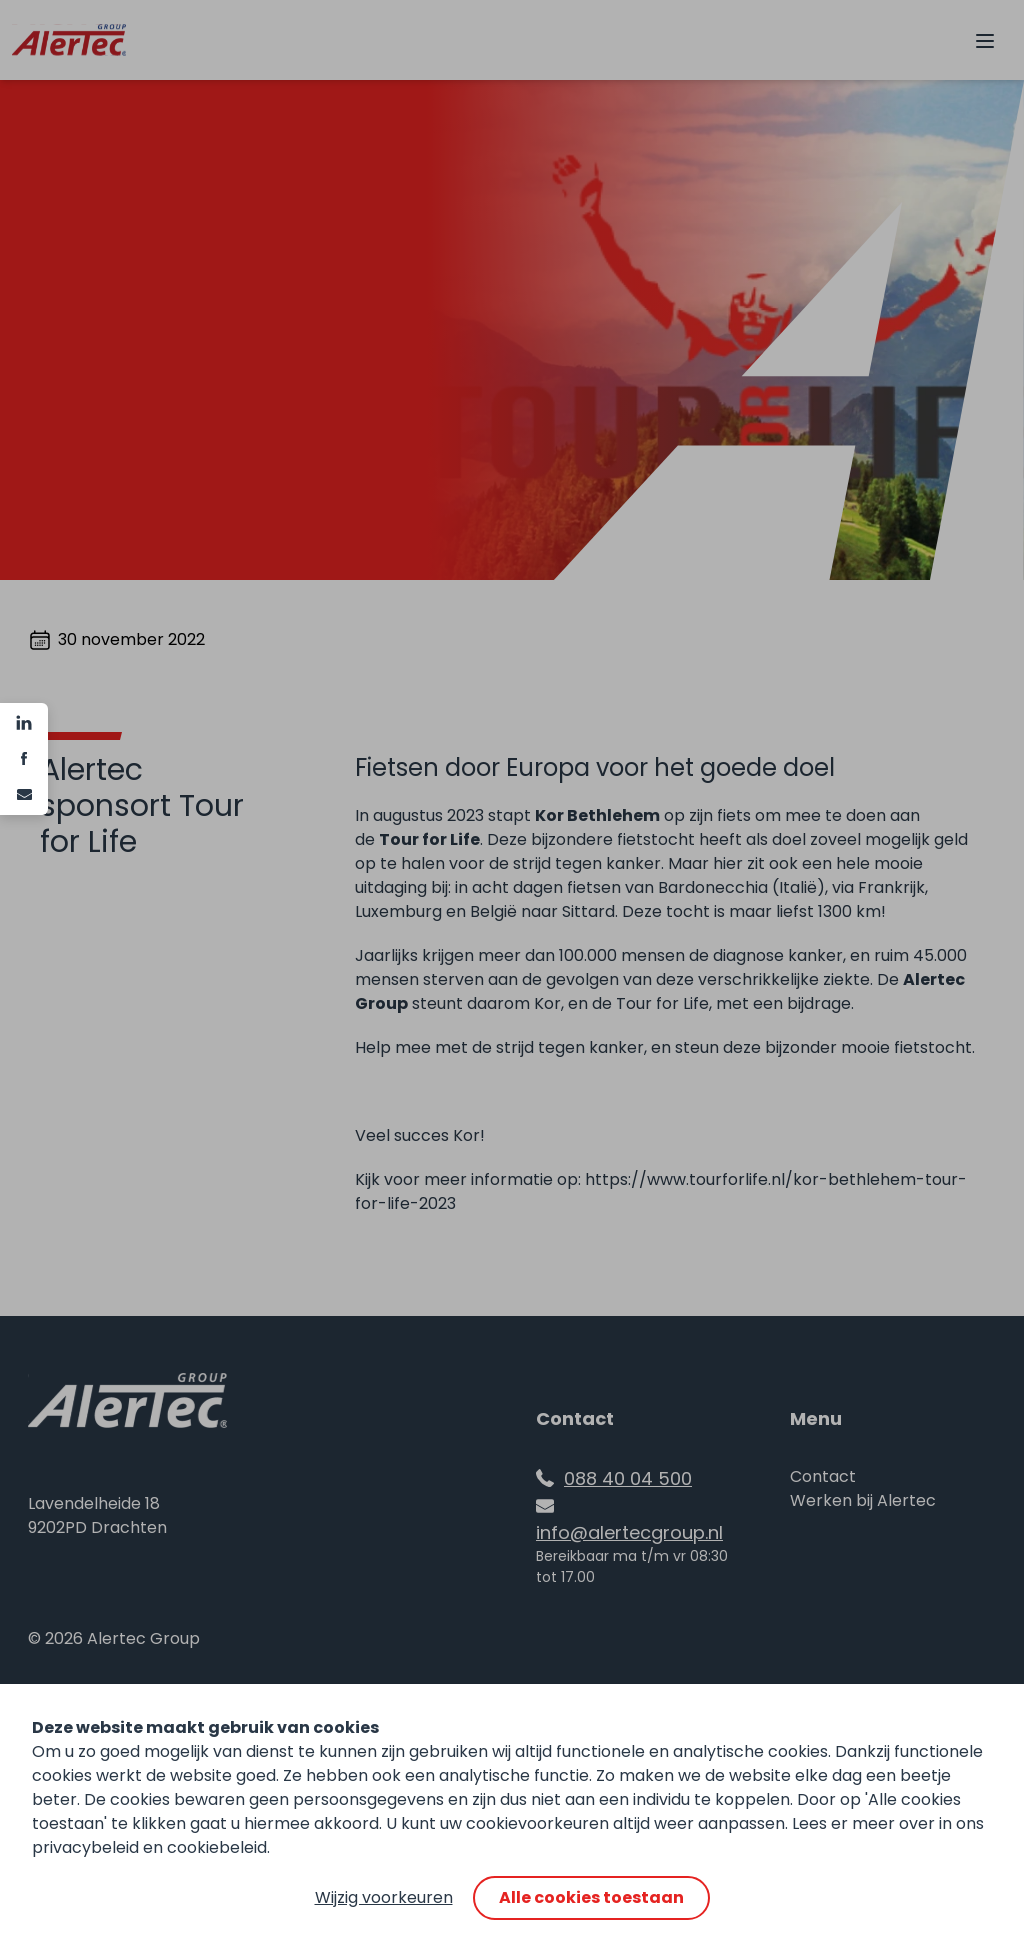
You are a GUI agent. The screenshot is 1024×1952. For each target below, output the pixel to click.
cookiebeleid (217, 1847)
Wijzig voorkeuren (384, 1897)
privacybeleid (85, 1847)
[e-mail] (24, 795)
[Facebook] (24, 759)
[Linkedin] (24, 723)
